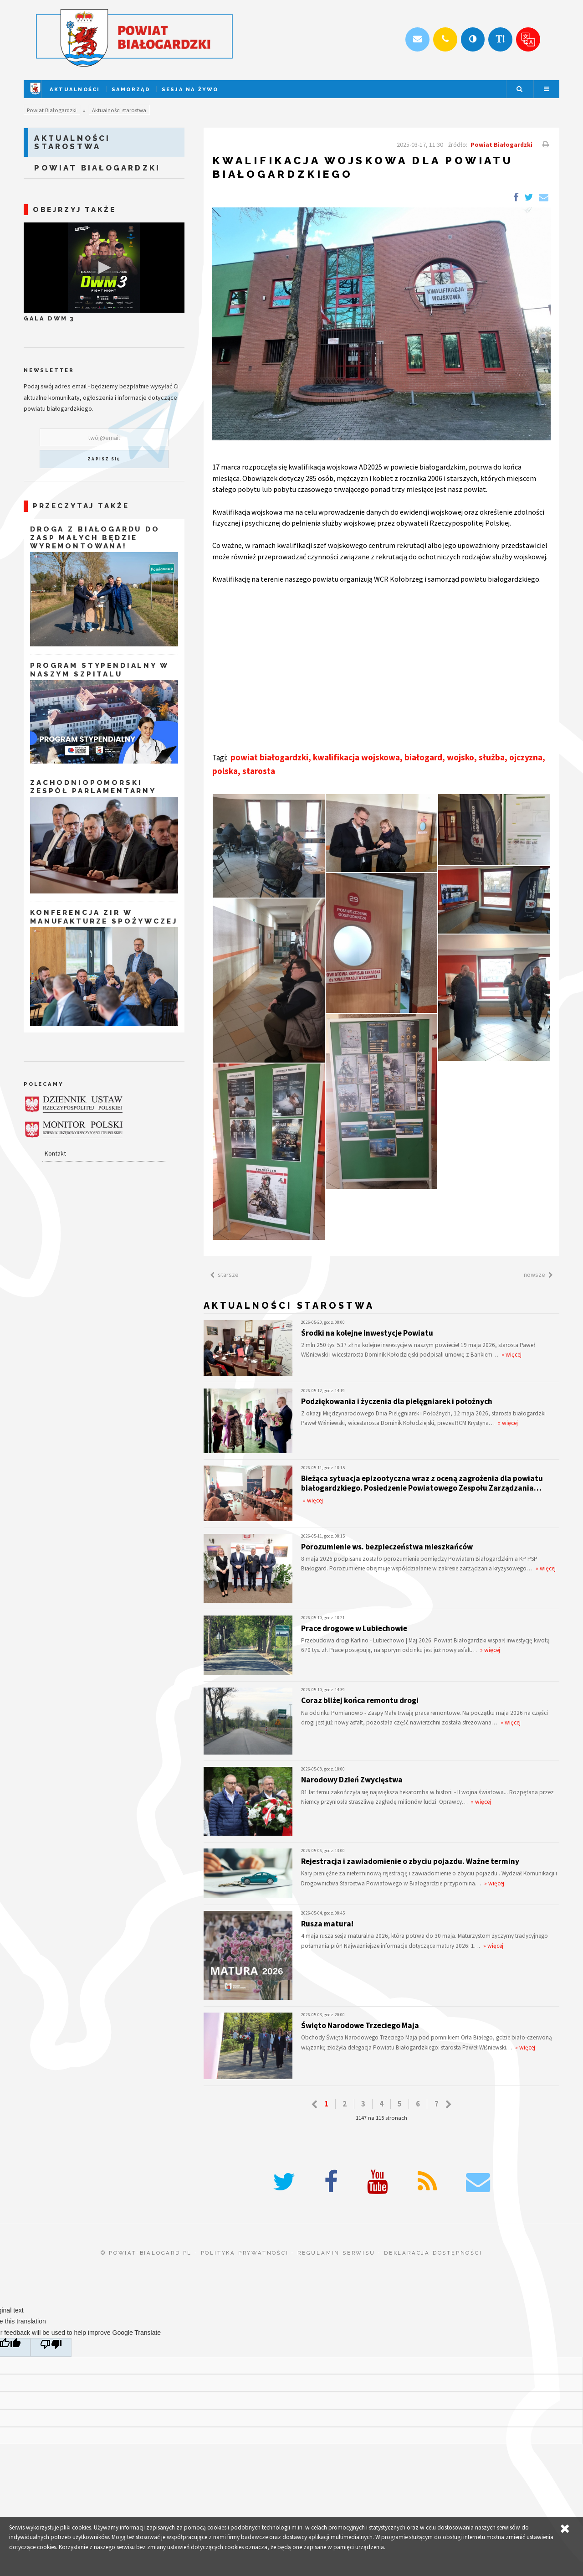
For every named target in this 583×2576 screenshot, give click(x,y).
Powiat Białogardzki (52, 110)
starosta (258, 770)
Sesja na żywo (190, 89)
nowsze (540, 1274)
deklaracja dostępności (433, 2253)
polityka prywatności (245, 2253)
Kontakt (55, 1153)
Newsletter (49, 370)
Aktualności (75, 89)
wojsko (460, 757)
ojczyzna (525, 757)
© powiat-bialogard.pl (146, 2253)
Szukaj (519, 89)
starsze (223, 1274)
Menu (546, 89)
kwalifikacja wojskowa (356, 757)
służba (492, 757)
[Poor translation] (51, 2347)
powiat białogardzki (269, 757)
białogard (423, 757)
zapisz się (103, 459)
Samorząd (131, 89)
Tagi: (220, 758)
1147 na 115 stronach (381, 2117)
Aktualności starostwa (119, 110)
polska (225, 770)
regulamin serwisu (336, 2253)
